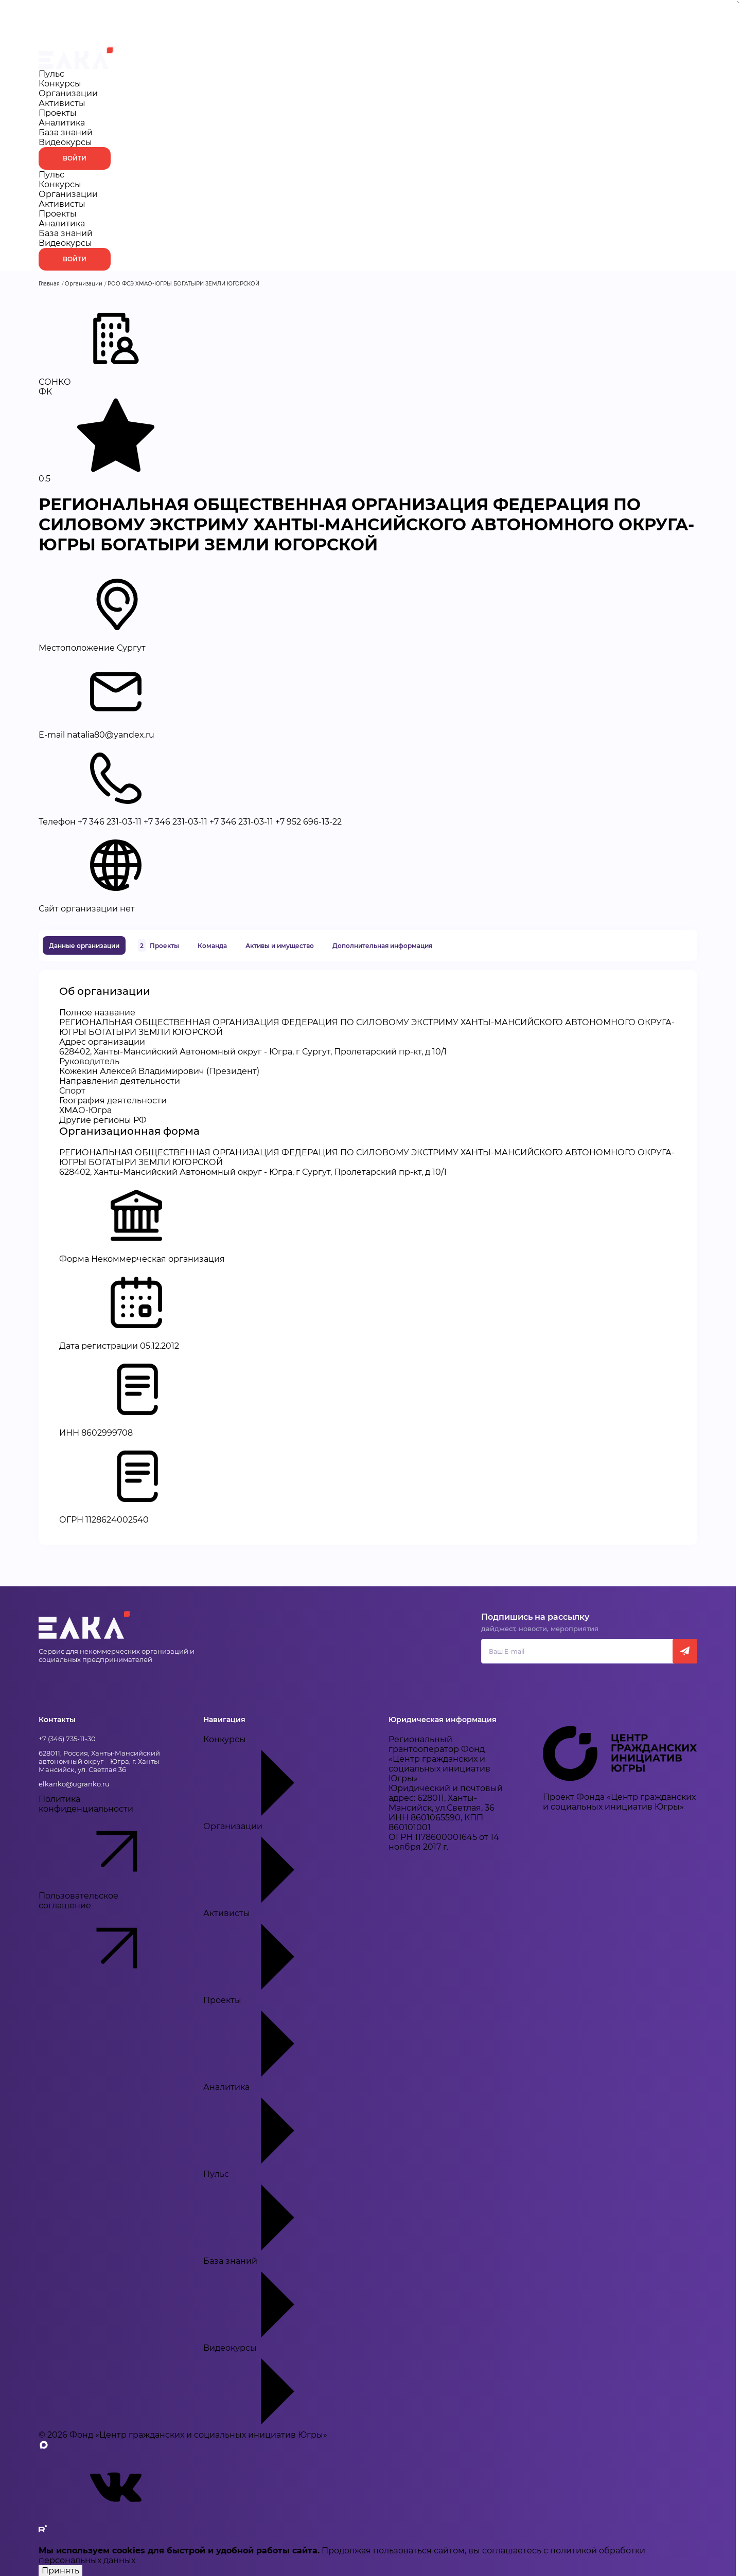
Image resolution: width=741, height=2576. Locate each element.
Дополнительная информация (382, 946)
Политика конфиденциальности (105, 1842)
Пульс (51, 74)
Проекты (58, 113)
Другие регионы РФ (103, 1120)
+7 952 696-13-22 (308, 822)
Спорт (72, 1091)
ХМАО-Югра (85, 1110)
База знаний (66, 132)
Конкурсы (60, 83)
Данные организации (84, 946)
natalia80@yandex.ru (110, 735)
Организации (68, 93)
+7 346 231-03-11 (110, 822)
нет (127, 909)
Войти (74, 158)
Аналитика (62, 123)
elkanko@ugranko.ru (74, 1784)
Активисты (62, 103)
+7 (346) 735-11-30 (67, 1738)
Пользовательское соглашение (105, 1939)
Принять (60, 2570)
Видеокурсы (65, 142)
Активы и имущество (279, 946)
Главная (49, 283)
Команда (212, 946)
